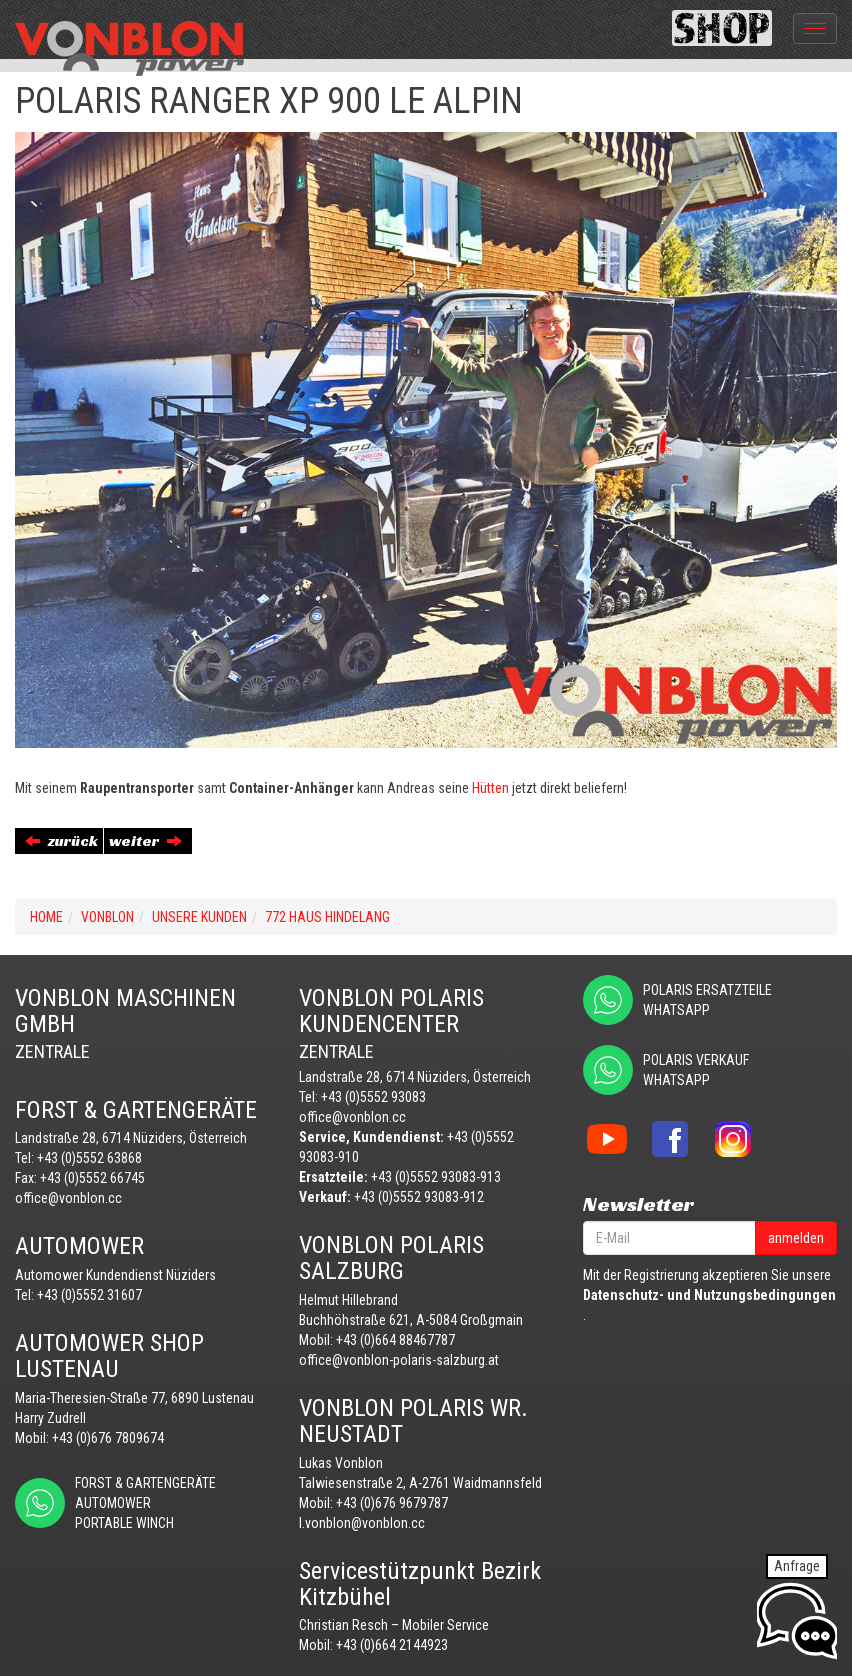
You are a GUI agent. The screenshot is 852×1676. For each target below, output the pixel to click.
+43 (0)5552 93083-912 (419, 1197)
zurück (61, 840)
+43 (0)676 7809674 (108, 1438)
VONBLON (107, 917)
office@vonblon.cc (68, 1198)
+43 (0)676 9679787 (392, 1503)
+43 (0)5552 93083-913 (436, 1177)
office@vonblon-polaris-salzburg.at (399, 1360)
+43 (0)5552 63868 (89, 1158)
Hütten (490, 788)
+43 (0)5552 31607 (89, 1295)
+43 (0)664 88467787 (395, 1340)
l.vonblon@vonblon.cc (362, 1523)
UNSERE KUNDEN (199, 917)
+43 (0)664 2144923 (392, 1645)
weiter (145, 840)
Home (46, 917)
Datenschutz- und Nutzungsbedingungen (709, 1295)
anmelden (796, 1238)
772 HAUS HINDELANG (327, 917)
